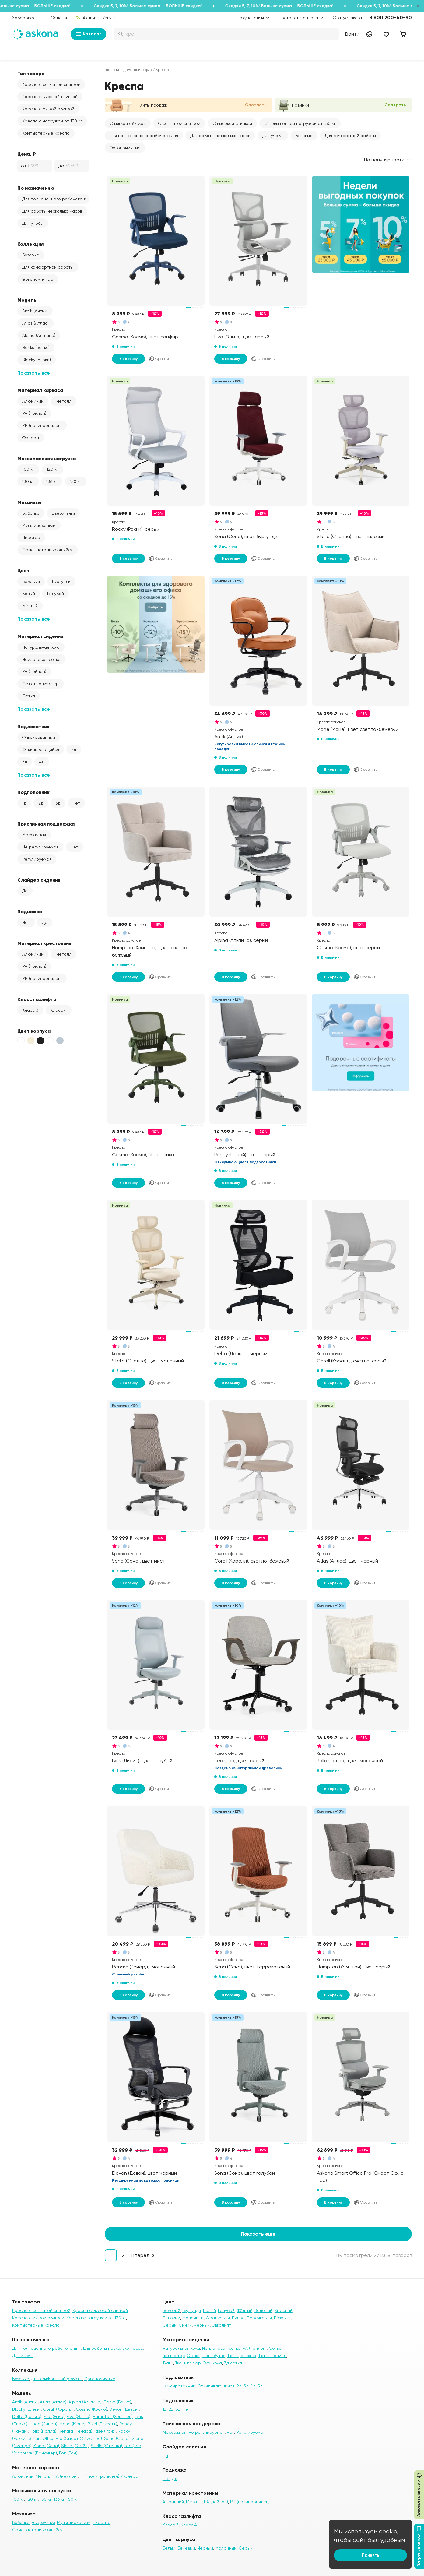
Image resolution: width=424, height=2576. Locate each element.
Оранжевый (218, 2317)
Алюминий (33, 401)
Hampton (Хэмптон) (113, 2416)
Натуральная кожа (41, 647)
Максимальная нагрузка (46, 458)
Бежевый (31, 581)
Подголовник (33, 792)
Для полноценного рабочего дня (55, 198)
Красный (284, 2310)
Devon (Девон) (124, 2409)
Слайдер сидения (38, 880)
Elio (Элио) (54, 2416)
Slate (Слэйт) (75, 2445)
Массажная (34, 834)
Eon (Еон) (68, 2453)
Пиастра (31, 537)
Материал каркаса (40, 390)
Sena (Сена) (117, 2438)
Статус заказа (347, 17)
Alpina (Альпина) (38, 335)
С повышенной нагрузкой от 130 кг (300, 123)
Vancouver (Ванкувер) (34, 2453)
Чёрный (205, 2548)
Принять (370, 2555)
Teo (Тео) (133, 2445)
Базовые (30, 254)
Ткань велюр (188, 2362)
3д (24, 761)
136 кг (52, 481)
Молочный (193, 2317)
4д (41, 761)
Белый (28, 593)
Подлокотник (33, 726)
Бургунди (61, 581)
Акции (85, 17)
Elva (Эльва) (78, 2416)
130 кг (28, 481)
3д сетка (233, 2362)
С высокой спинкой (232, 123)
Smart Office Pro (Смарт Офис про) (65, 2438)
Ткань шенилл (272, 2355)
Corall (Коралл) (58, 2409)
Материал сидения (40, 636)
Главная (112, 70)
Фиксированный (38, 737)
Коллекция (30, 244)
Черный (202, 2325)
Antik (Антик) (35, 310)
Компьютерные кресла (46, 133)
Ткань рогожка (241, 2355)
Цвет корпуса (34, 1031)
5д (260, 2386)
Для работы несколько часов (52, 211)
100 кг (28, 469)
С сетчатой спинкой (179, 123)
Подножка (29, 911)
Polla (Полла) (43, 2431)
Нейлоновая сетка (41, 659)
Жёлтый (30, 605)
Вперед (140, 2255)
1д (24, 803)
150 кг (76, 481)
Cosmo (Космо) (91, 2409)
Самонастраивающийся (47, 549)
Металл (64, 401)
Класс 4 (59, 1010)
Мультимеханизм (39, 525)
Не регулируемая (40, 846)
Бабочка (31, 513)
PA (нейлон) (34, 413)
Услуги (109, 17)
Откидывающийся (40, 749)
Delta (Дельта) (26, 2416)
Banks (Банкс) (36, 347)
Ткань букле (213, 2355)
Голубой (55, 593)
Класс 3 (30, 1010)
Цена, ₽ (26, 154)
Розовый (282, 2317)
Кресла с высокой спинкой (50, 96)
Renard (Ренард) (75, 2431)
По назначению (35, 188)
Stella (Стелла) (106, 2445)
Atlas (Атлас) (35, 323)
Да (25, 890)
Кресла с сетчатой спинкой (51, 84)
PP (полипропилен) (42, 425)
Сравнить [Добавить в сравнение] (160, 359)
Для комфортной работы (47, 267)
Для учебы (32, 223)
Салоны (59, 17)
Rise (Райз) (105, 2431)
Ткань (168, 2362)
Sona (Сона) (46, 2445)
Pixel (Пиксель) (102, 2423)
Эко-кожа (212, 2362)
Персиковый (259, 2317)
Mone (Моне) (72, 2423)
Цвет (23, 570)
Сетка (28, 695)
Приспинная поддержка (46, 824)
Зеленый (263, 2310)
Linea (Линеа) (43, 2423)
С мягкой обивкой (128, 123)
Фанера (30, 437)
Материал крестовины (44, 943)
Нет (76, 803)
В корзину (128, 359)
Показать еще (258, 2234)
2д (73, 749)
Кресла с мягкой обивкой (48, 108)
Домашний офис (137, 70)
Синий (185, 2325)
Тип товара (30, 73)
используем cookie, (371, 2531)
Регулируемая (36, 859)
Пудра (238, 2317)
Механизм (29, 502)
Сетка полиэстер (40, 683)
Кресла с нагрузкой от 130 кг (52, 120)
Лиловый (171, 2317)
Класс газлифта (36, 999)
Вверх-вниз (63, 513)
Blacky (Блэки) (36, 359)
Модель (27, 300)
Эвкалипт (221, 2325)
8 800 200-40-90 (390, 17)
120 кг (52, 469)
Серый (170, 2325)
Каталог (88, 34)
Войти (352, 34)
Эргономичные (37, 279)
